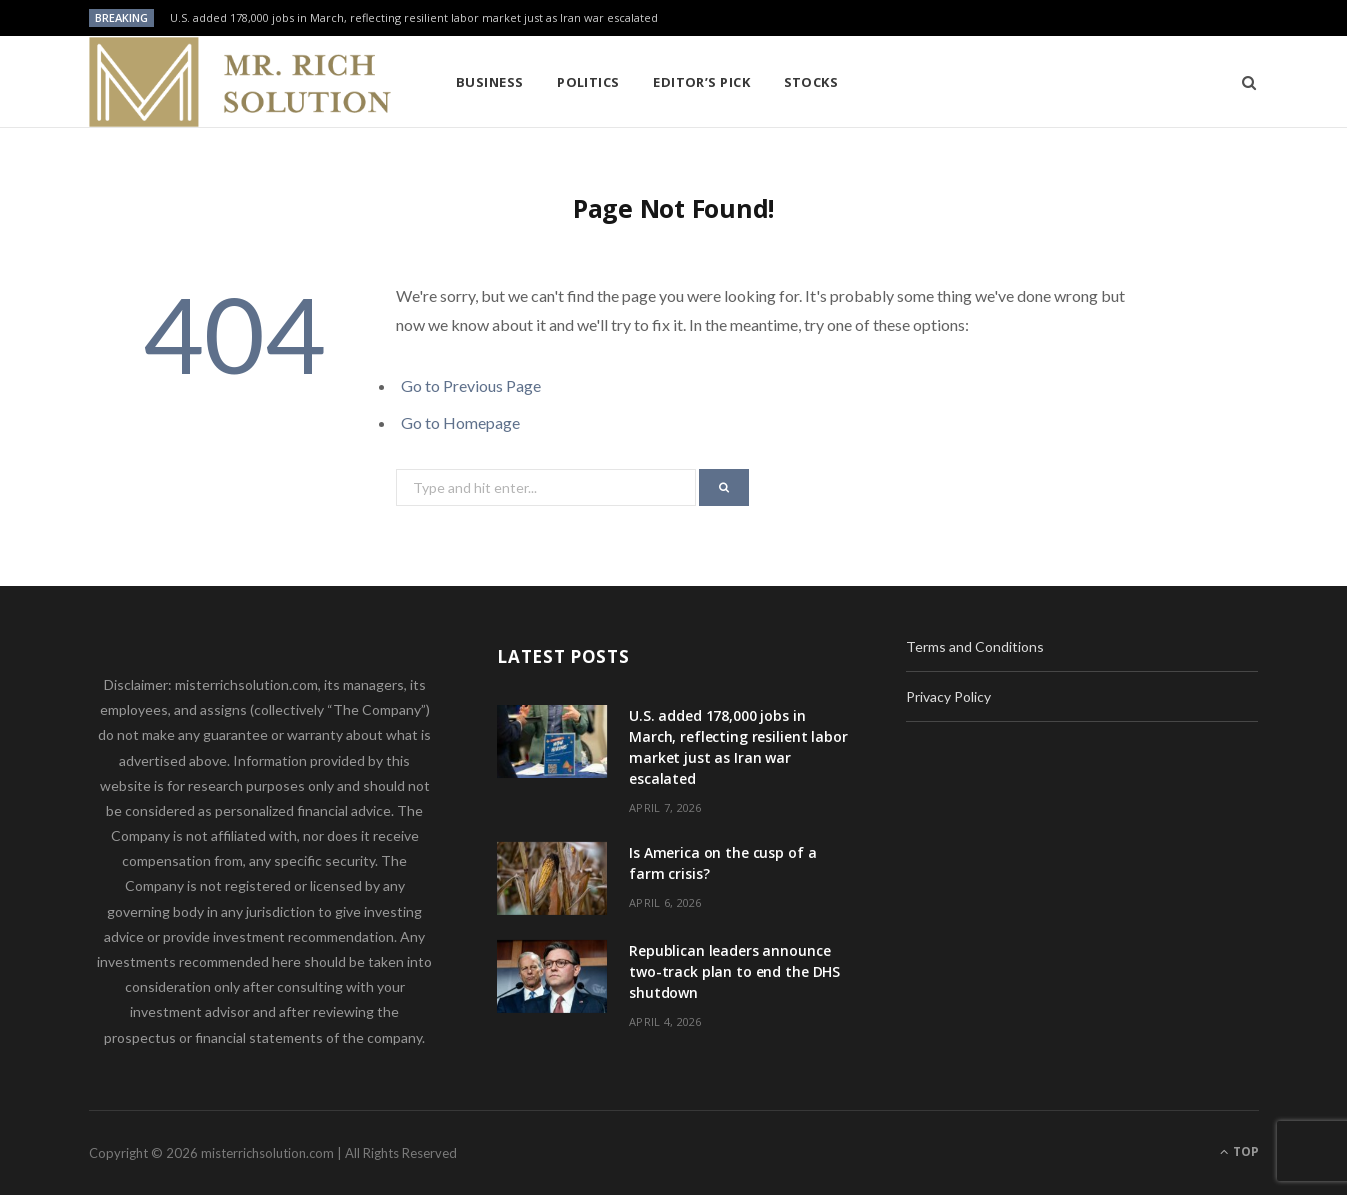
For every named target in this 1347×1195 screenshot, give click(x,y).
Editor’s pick (701, 82)
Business (490, 82)
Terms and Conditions (975, 646)
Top (1239, 1151)
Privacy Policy (948, 696)
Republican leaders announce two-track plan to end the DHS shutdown (734, 971)
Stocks (811, 82)
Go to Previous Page (471, 385)
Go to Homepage (460, 422)
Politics (588, 82)
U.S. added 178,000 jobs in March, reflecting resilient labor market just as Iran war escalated (414, 18)
